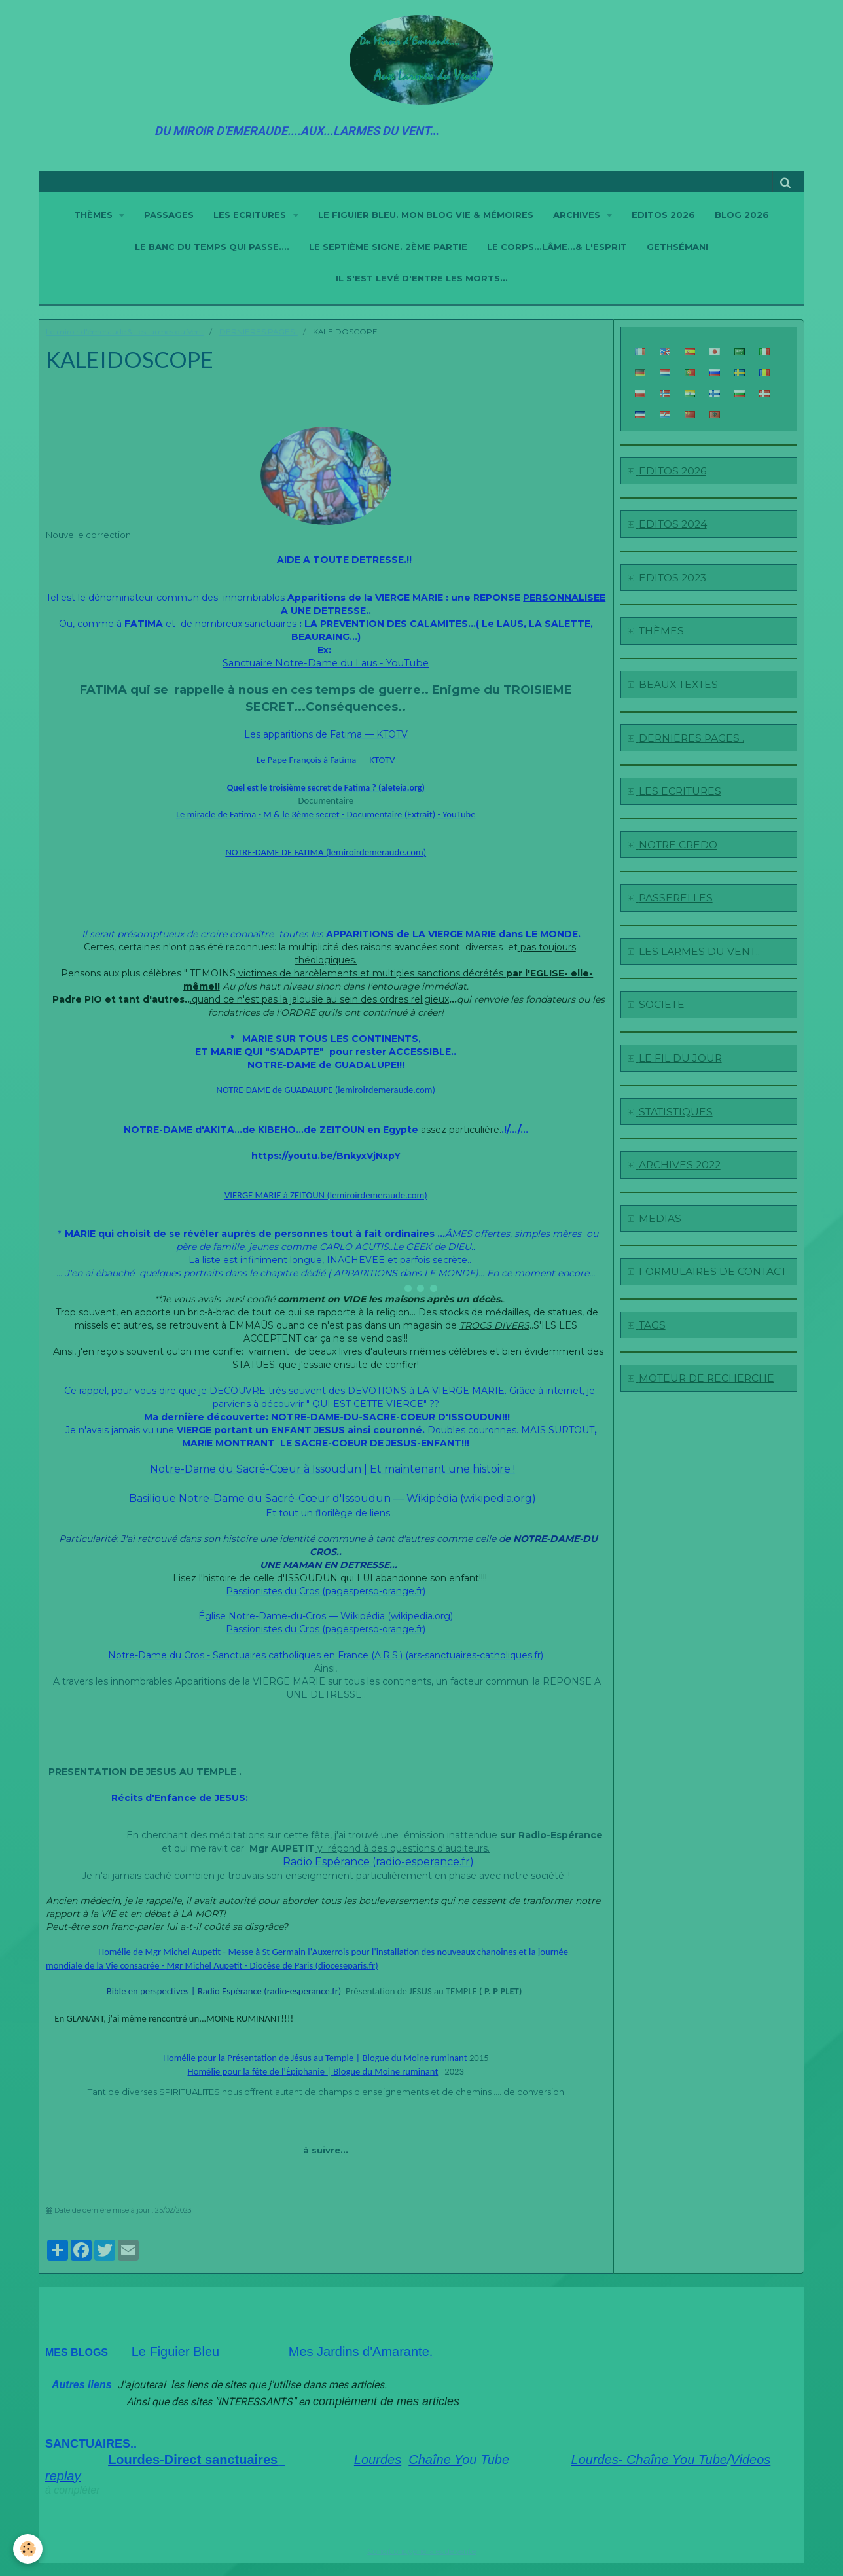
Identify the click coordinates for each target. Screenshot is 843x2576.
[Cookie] (28, 2549)
